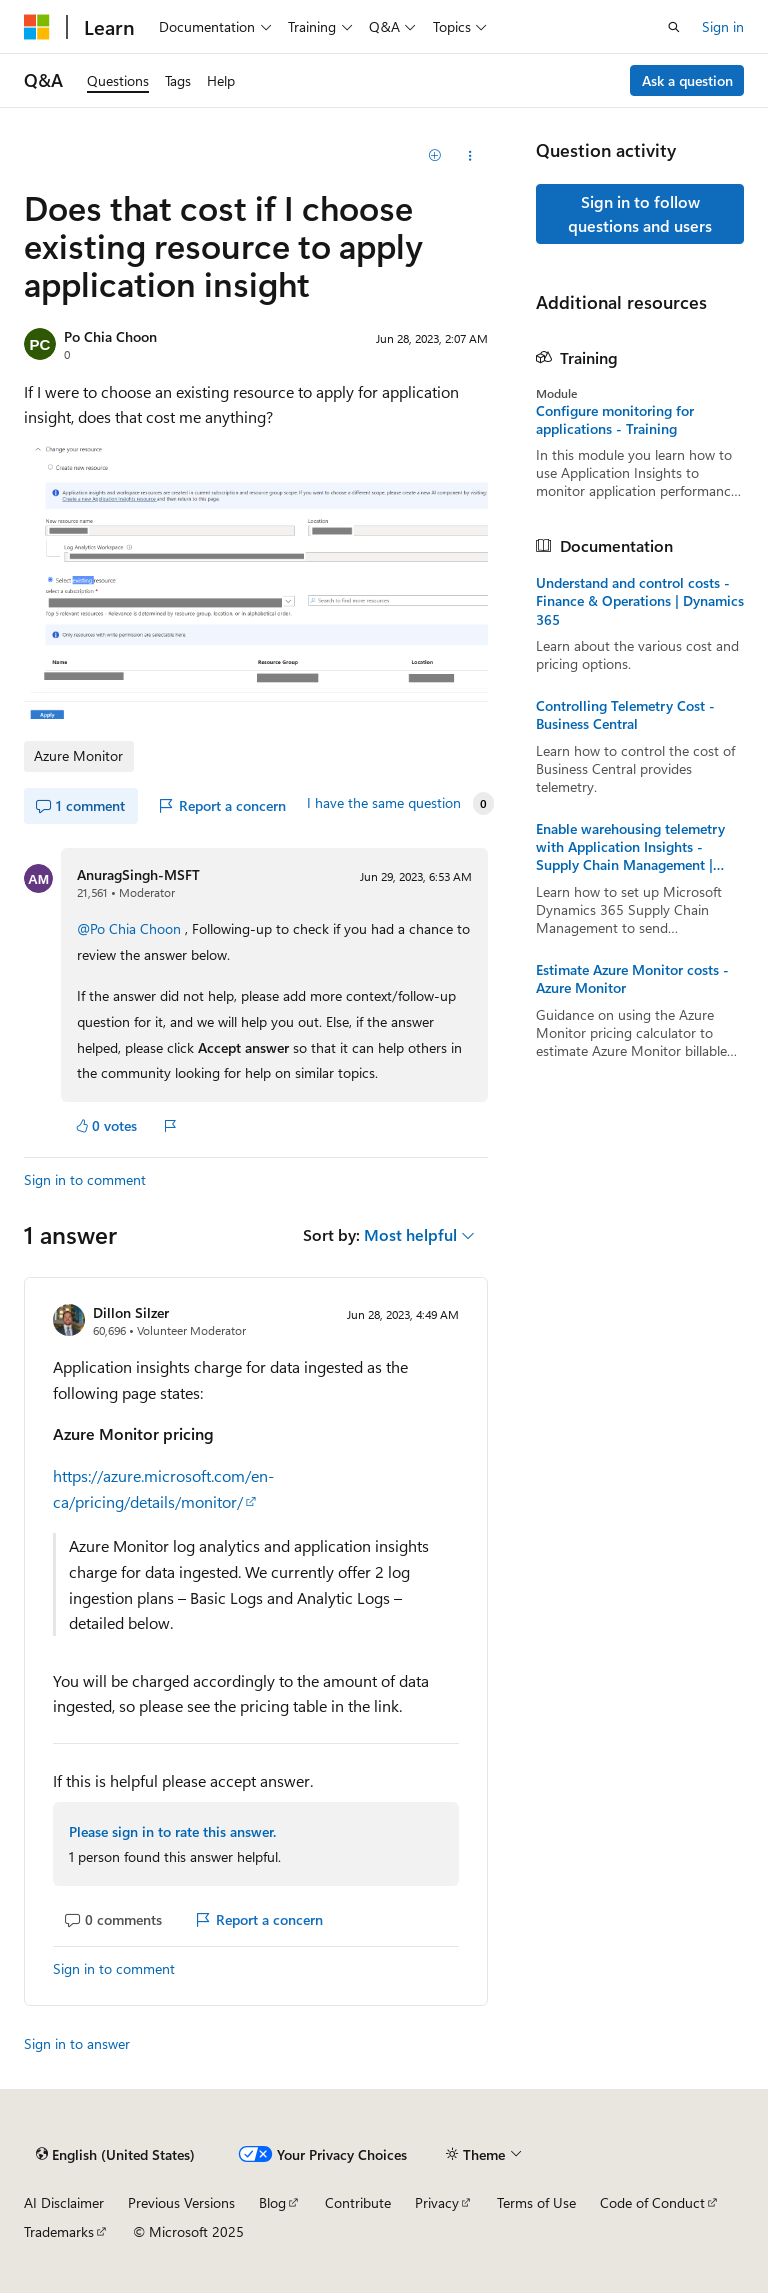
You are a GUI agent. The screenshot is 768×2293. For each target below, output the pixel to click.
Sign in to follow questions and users (640, 213)
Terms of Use (536, 2202)
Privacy (437, 2202)
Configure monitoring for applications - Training (615, 420)
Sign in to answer (77, 2043)
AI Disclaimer (64, 2202)
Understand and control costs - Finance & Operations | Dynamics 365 (640, 601)
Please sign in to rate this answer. (172, 1831)
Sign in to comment (85, 1179)
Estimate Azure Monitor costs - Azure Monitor (632, 979)
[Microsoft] (37, 27)
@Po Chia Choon (131, 928)
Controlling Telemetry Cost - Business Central (625, 715)
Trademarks (59, 2231)
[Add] (435, 156)
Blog (272, 2202)
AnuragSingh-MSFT (138, 874)
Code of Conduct (652, 2202)
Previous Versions (181, 2202)
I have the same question (384, 803)
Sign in (723, 26)
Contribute (358, 2202)
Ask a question (687, 80)
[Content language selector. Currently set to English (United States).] (115, 2154)
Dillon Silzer (131, 1312)
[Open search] (674, 27)
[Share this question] (470, 156)
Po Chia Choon (110, 336)
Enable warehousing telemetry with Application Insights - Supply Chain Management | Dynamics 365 (630, 847)
